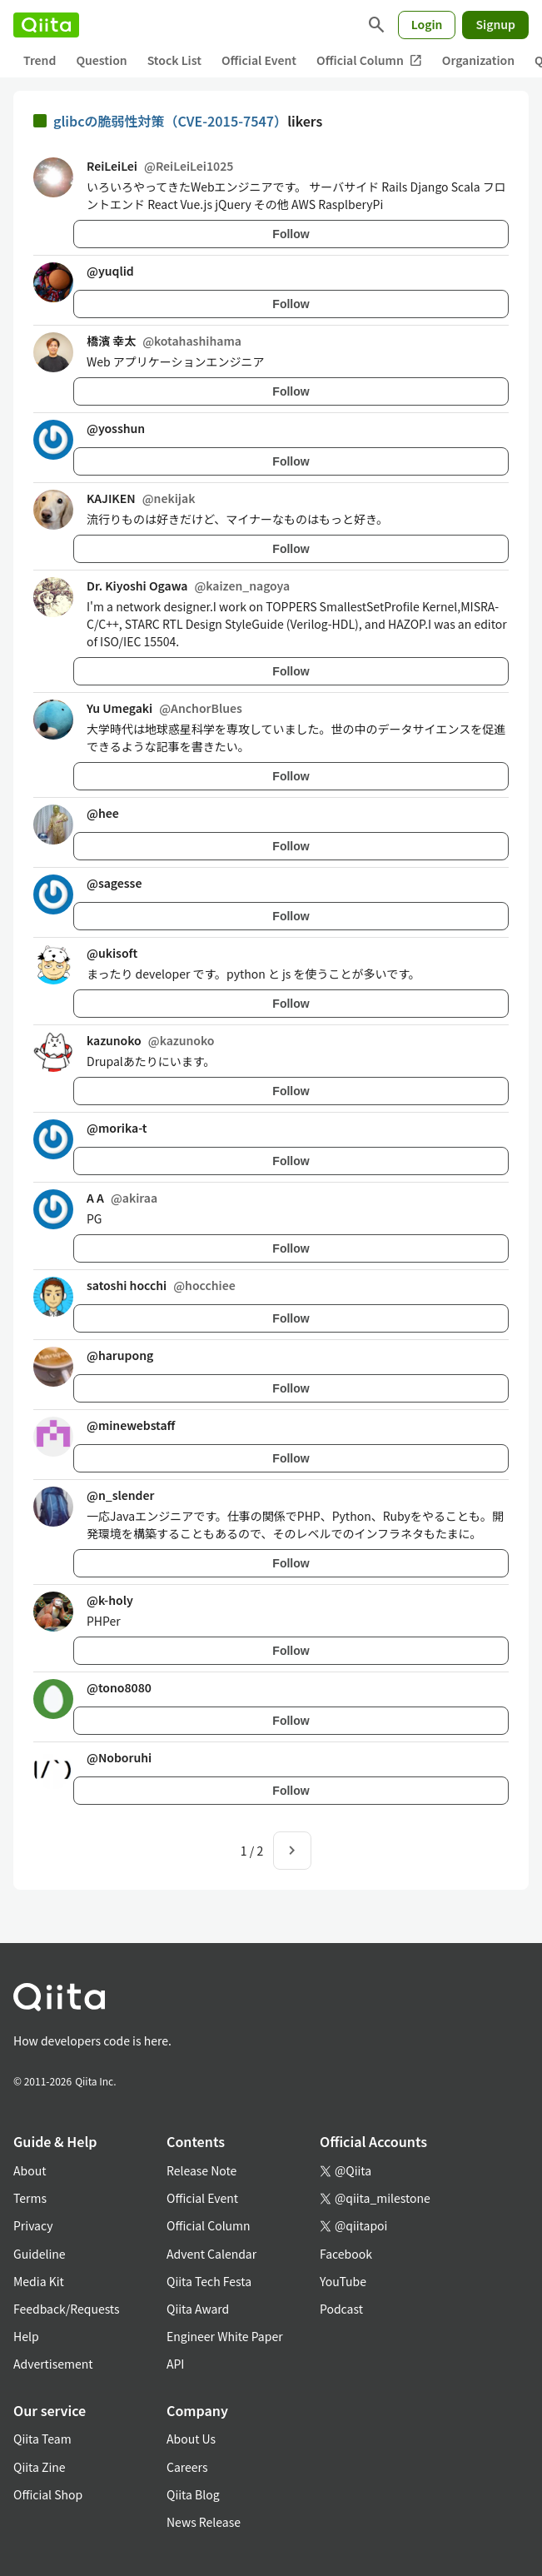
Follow (290, 234)
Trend (39, 60)
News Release (204, 2522)
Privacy (32, 2225)
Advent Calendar (211, 2253)
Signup (495, 24)
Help (26, 2336)
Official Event (258, 60)
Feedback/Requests (66, 2308)
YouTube (343, 2281)
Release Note (201, 2170)
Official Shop (47, 2494)
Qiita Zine (39, 2467)
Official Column (369, 60)
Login (427, 24)
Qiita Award (198, 2308)
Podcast (341, 2308)
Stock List (174, 60)
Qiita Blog (193, 2494)
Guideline (39, 2253)
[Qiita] (46, 24)
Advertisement (53, 2363)
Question (101, 60)
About (29, 2170)
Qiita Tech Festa (209, 2281)
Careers (187, 2467)
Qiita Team (42, 2438)
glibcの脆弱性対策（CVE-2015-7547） (170, 121)
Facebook (346, 2253)
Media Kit (38, 2281)
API (175, 2363)
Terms (30, 2198)
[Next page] (292, 1850)
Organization (478, 60)
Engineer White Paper (225, 2336)
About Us (191, 2438)
